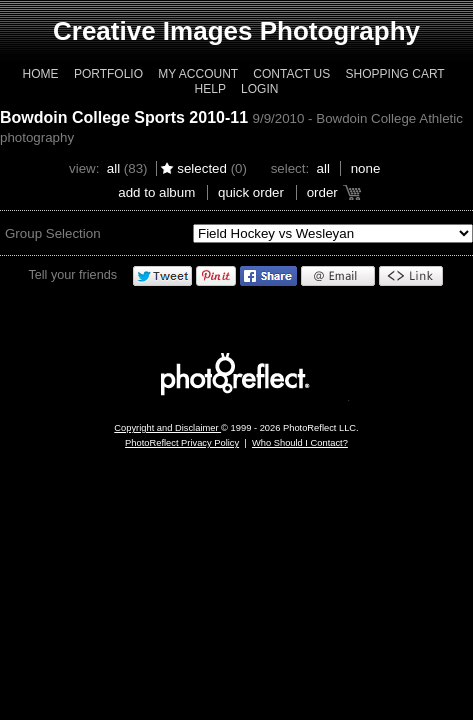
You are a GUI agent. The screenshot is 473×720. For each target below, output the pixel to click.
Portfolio (108, 74)
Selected (202, 168)
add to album (156, 192)
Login (259, 89)
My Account (198, 74)
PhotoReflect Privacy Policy (182, 443)
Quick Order (251, 192)
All (113, 168)
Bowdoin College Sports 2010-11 (124, 117)
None (366, 168)
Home (41, 74)
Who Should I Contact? (300, 443)
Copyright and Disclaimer (167, 428)
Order (322, 192)
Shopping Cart (395, 74)
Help (210, 89)
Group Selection (53, 233)
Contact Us (291, 74)
